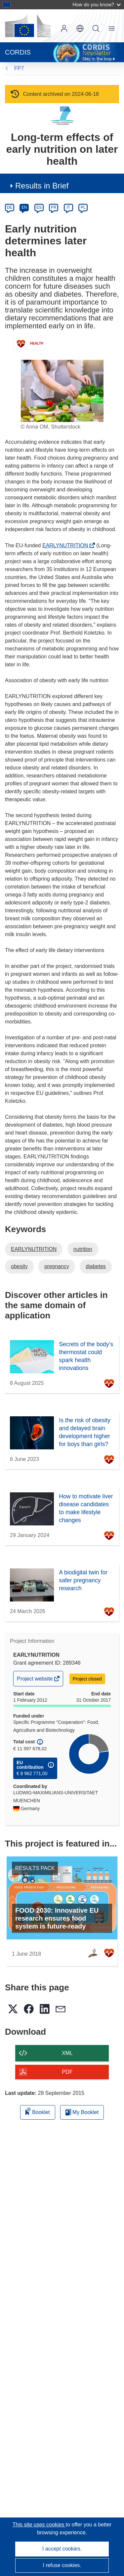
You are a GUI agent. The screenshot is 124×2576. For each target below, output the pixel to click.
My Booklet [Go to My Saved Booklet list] (82, 2112)
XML (67, 2053)
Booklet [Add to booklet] (37, 2111)
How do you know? (96, 4)
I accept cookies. (62, 2549)
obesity (19, 1266)
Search (96, 28)
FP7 (19, 68)
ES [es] (39, 207)
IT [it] (68, 207)
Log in (64, 28)
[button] (80, 28)
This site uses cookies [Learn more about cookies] (39, 2524)
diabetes (96, 1266)
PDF (67, 2072)
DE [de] (10, 207)
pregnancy (56, 1266)
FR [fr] (53, 207)
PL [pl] (83, 207)
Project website (35, 1680)
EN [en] (24, 207)
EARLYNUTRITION (67, 545)
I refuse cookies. (62, 2565)
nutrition (82, 1249)
